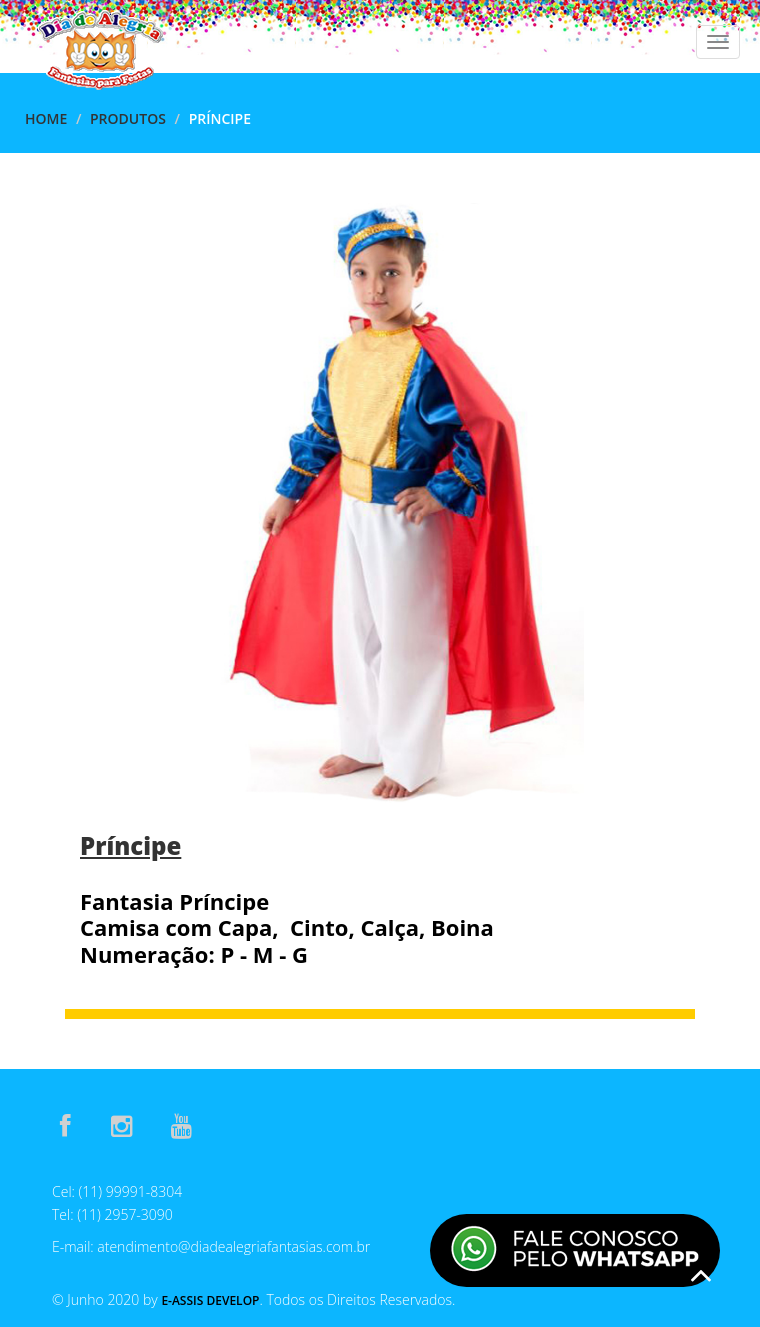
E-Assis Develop (210, 1300)
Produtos (128, 118)
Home (46, 118)
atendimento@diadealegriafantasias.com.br (233, 1246)
